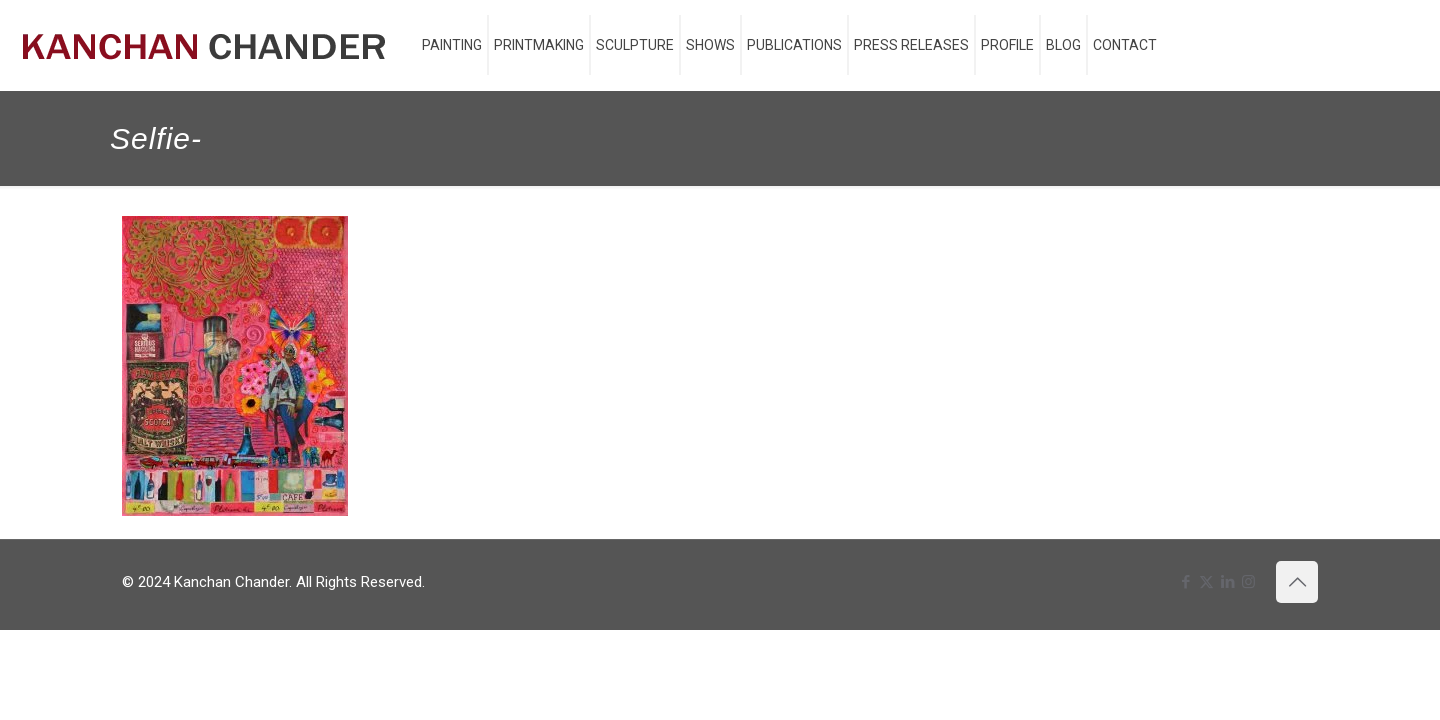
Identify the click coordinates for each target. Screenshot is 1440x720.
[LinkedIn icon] (1227, 582)
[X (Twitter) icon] (1206, 582)
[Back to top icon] (1297, 582)
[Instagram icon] (1248, 582)
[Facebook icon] (1185, 582)
